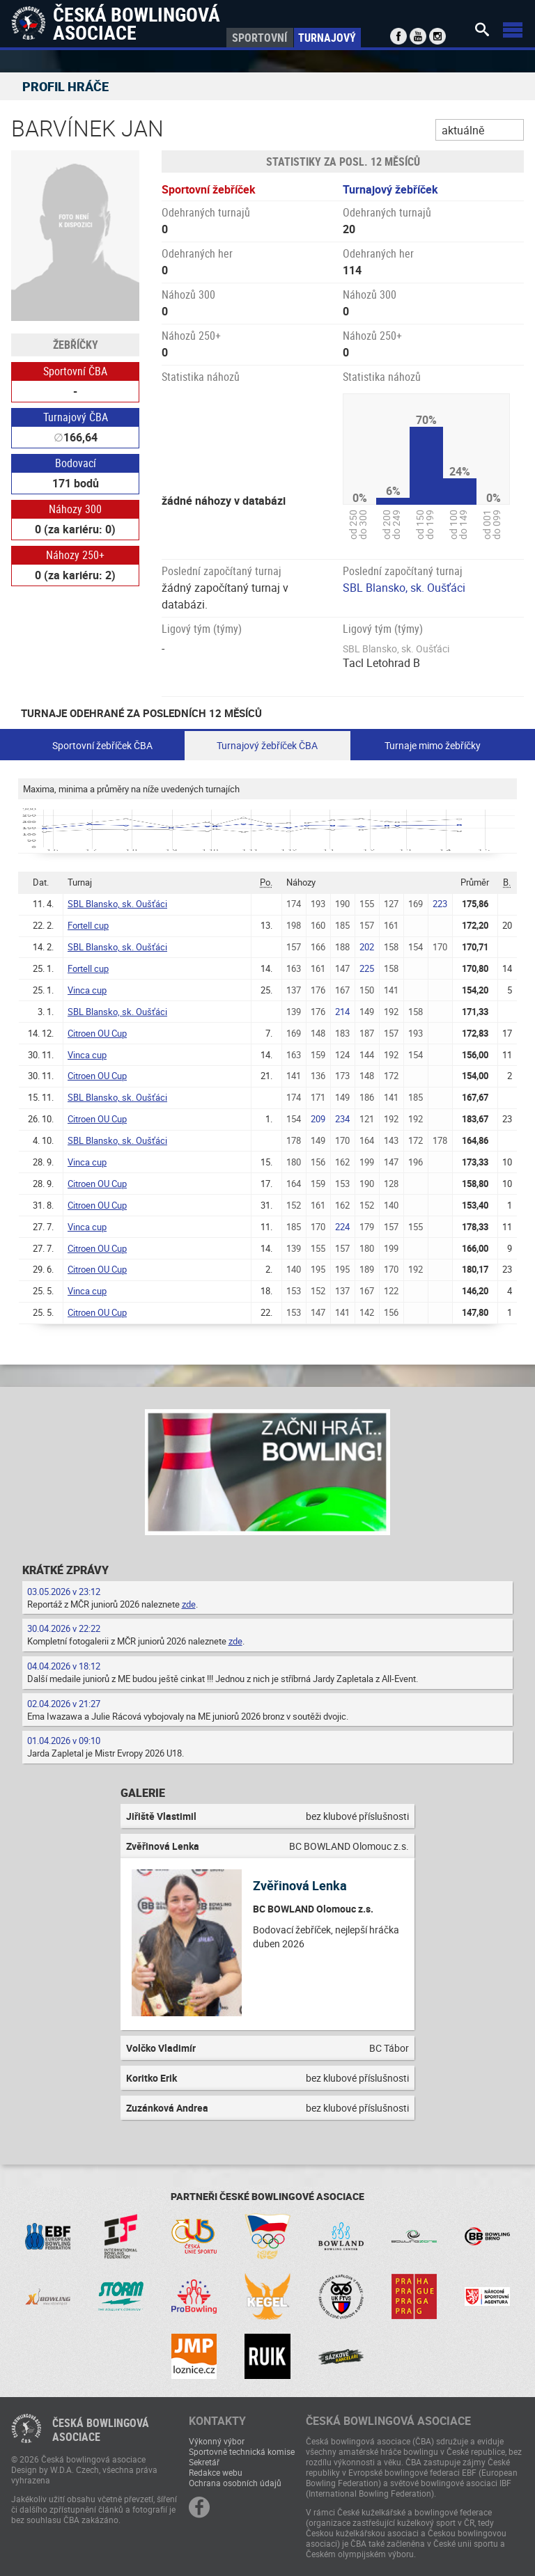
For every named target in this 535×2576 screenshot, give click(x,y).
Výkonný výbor (217, 2441)
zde (189, 1604)
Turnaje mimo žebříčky (433, 745)
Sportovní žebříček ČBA (102, 745)
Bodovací (75, 463)
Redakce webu (215, 2472)
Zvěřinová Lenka (300, 1885)
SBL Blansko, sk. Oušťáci (404, 587)
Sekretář (204, 2461)
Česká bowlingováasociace (100, 2429)
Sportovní (259, 37)
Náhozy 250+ (75, 555)
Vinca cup (87, 990)
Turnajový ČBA (75, 417)
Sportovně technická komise (242, 2451)
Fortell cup (88, 925)
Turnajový (327, 37)
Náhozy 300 (75, 509)
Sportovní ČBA (75, 371)
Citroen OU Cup (97, 1033)
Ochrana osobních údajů (235, 2482)
